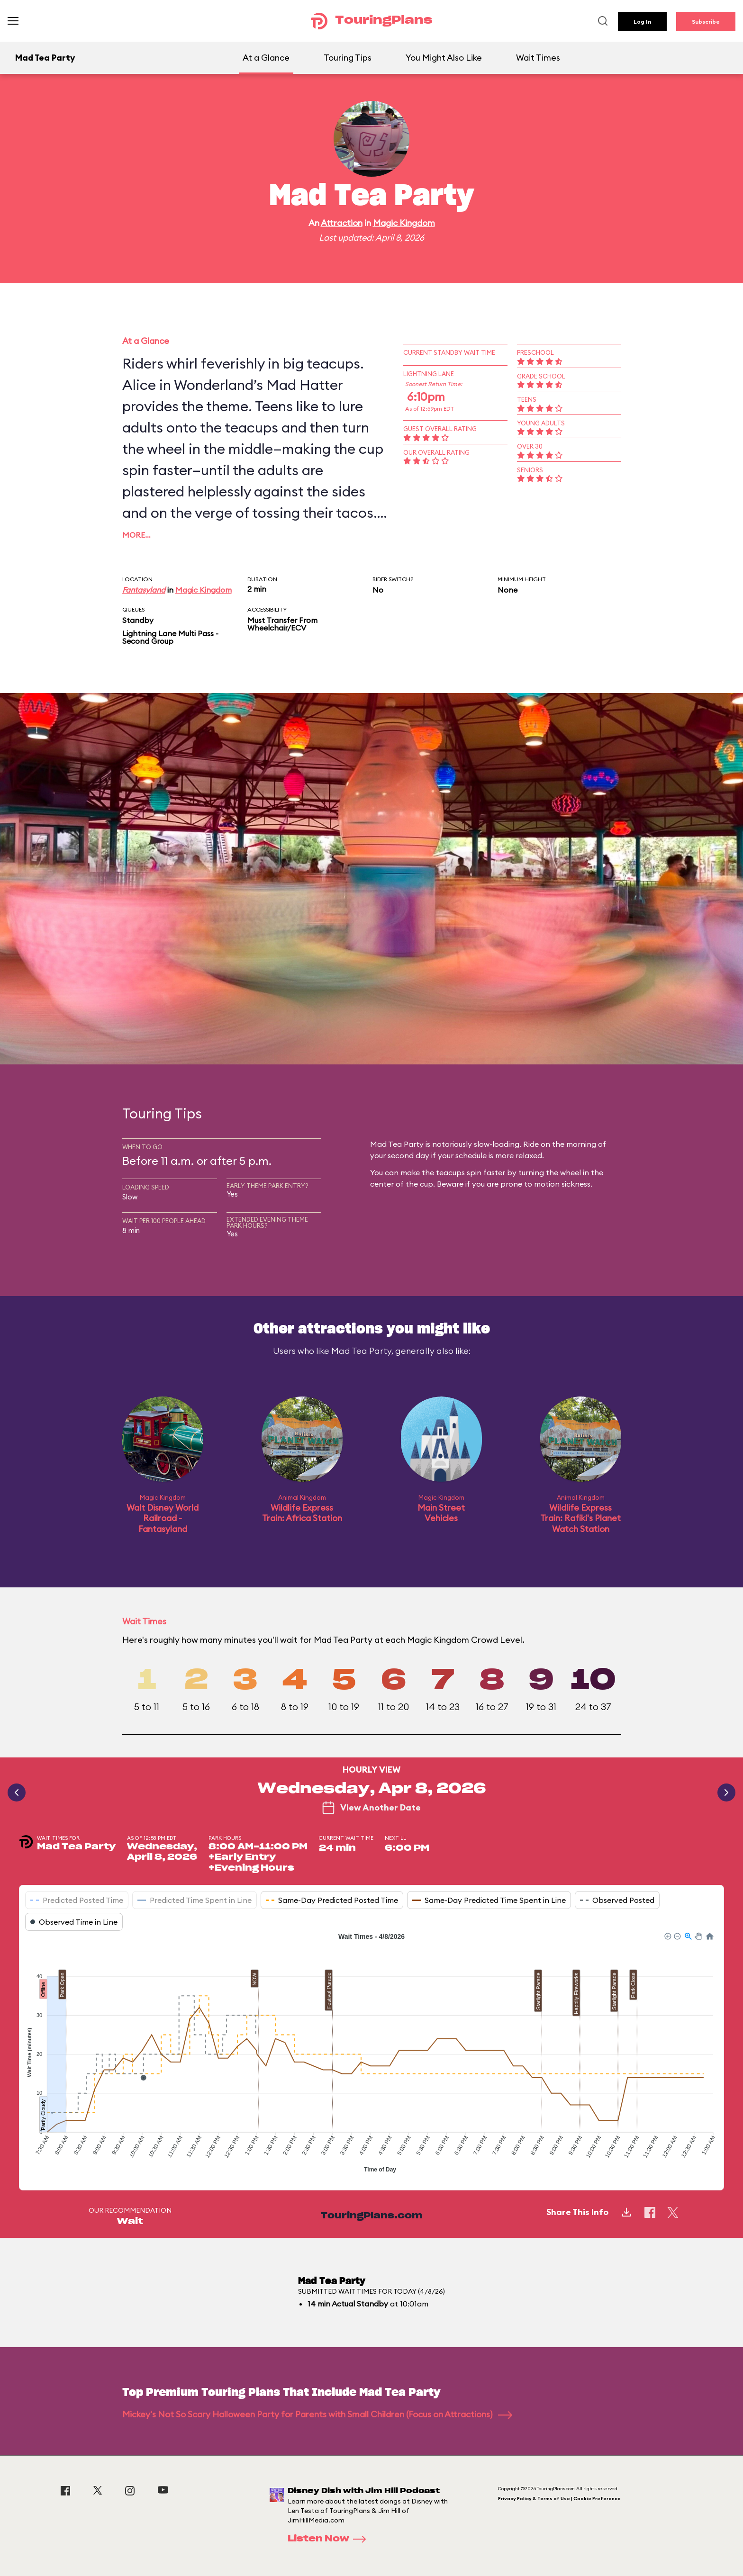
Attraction (341, 222)
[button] (667, 1935)
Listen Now (330, 2539)
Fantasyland (143, 589)
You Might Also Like (444, 57)
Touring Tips (348, 57)
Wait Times (538, 57)
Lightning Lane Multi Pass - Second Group (170, 637)
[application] (371, 2054)
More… (136, 535)
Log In (642, 21)
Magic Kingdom (404, 222)
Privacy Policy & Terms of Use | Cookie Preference (559, 2498)
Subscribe (706, 21)
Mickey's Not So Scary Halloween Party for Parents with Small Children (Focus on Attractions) (317, 2414)
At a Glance (266, 57)
